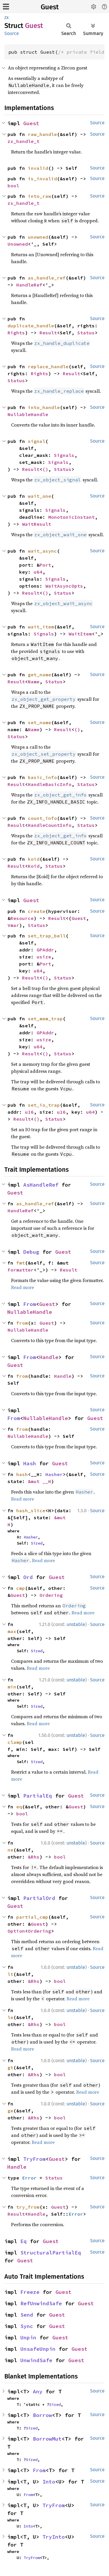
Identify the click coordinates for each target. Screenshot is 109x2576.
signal (36, 441)
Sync (26, 2326)
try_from (28, 2207)
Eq (23, 2241)
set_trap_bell (47, 936)
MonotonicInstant (71, 517)
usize (44, 957)
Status (86, 333)
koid (34, 859)
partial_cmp (32, 1917)
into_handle (44, 407)
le (10, 2017)
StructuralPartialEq (50, 2252)
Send (26, 2314)
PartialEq (37, 1795)
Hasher (54, 1474)
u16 (29, 1112)
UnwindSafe (36, 2360)
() (45, 469)
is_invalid (42, 178)
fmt (20, 1263)
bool (13, 185)
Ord (28, 1577)
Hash (29, 1463)
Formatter (21, 1270)
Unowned (18, 244)
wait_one (39, 496)
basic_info (42, 777)
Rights (16, 333)
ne (10, 1850)
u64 (38, 572)
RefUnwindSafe (41, 2303)
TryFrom (34, 2159)
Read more (22, 1287)
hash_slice (30, 1510)
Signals (64, 455)
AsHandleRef (40, 1184)
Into (48, 2481)
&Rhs (34, 1857)
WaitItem (80, 634)
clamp (15, 1742)
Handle (48, 1357)
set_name (39, 722)
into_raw (39, 196)
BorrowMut (47, 2438)
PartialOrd (39, 1898)
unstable (76, 1624)
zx (6, 17)
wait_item (41, 627)
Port (45, 565)
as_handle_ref (47, 278)
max (12, 1631)
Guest (50, 7)
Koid (34, 866)
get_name (39, 674)
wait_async (42, 551)
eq (19, 1807)
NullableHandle (28, 414)
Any (37, 2391)
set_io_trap (44, 1105)
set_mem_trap (45, 1018)
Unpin (28, 2337)
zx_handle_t (24, 141)
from (22, 1323)
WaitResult (36, 524)
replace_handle (48, 366)
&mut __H (39, 1481)
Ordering (51, 1595)
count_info (42, 818)
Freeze (30, 2292)
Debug (31, 1251)
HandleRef (29, 285)
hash (22, 1474)
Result (48, 333)
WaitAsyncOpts (64, 586)
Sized (36, 1543)
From (29, 1304)
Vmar (13, 925)
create (36, 911)
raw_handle (42, 134)
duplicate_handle (31, 326)
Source (11, 33)
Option (16, 1931)
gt (10, 2067)
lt (10, 1974)
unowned (38, 237)
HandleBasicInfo (50, 784)
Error (29, 2178)
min (12, 1687)
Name (34, 681)
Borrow (42, 2415)
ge (10, 2111)
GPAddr (45, 950)
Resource (22, 918)
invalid (38, 168)
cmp (20, 1588)
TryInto (53, 2536)
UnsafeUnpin (38, 2349)
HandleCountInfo (50, 825)
